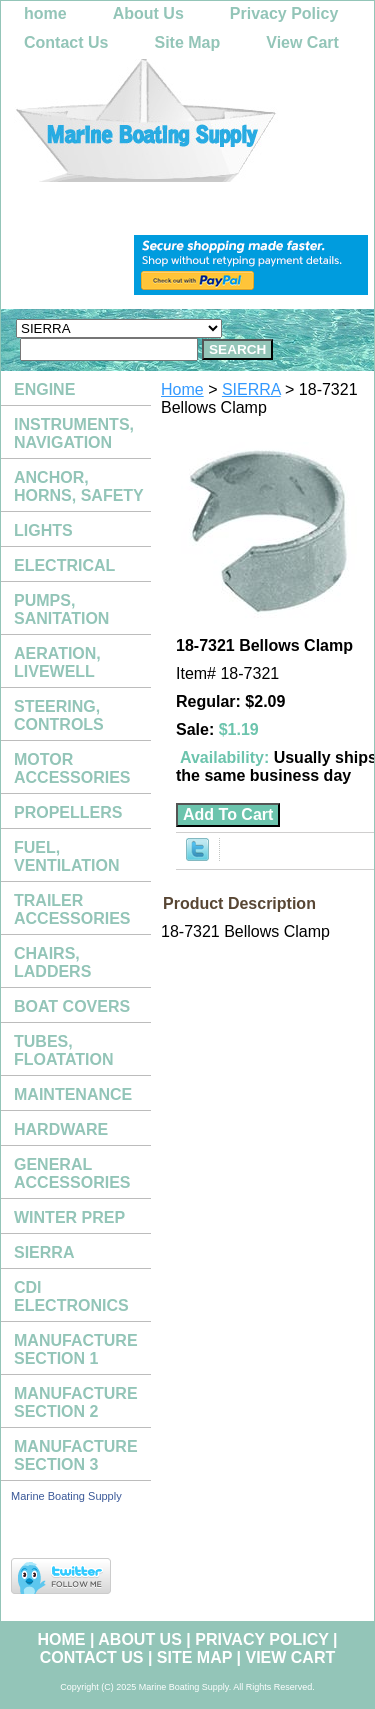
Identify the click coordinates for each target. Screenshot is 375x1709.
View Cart (302, 42)
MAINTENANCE (73, 1094)
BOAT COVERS (72, 1006)
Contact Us (66, 42)
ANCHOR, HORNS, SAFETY (79, 486)
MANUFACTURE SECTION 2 (76, 1402)
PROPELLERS (68, 812)
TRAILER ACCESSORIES (72, 909)
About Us (148, 13)
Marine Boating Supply (66, 1496)
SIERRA (251, 389)
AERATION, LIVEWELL (57, 662)
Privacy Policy (284, 13)
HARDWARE (61, 1129)
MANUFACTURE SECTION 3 (76, 1455)
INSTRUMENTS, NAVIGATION (74, 433)
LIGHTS (43, 530)
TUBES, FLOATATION (64, 1050)
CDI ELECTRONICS (71, 1296)
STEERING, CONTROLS (59, 715)
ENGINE (44, 389)
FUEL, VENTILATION (66, 856)
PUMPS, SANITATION (61, 609)
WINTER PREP (69, 1217)
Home (182, 389)
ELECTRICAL (64, 565)
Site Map (187, 42)
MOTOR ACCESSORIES (72, 768)
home (45, 13)
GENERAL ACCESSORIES (72, 1173)
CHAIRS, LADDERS (52, 962)
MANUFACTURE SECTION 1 (76, 1349)
